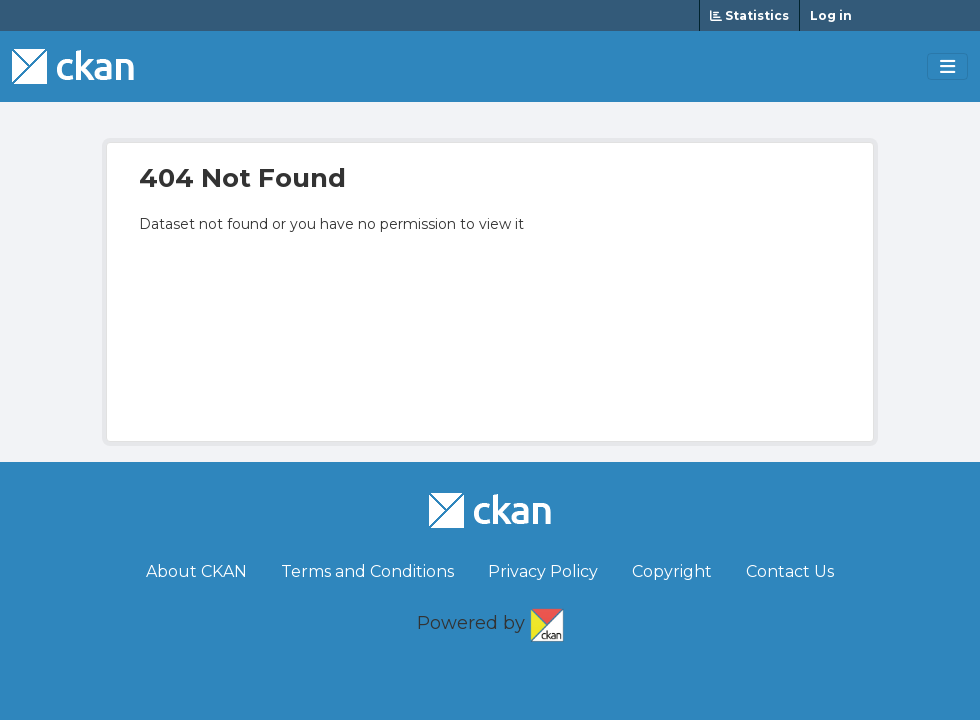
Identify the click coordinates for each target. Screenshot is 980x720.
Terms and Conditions (367, 571)
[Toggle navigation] (947, 67)
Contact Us (790, 571)
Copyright (672, 571)
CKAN (547, 621)
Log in (831, 15)
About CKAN (196, 571)
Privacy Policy (543, 571)
